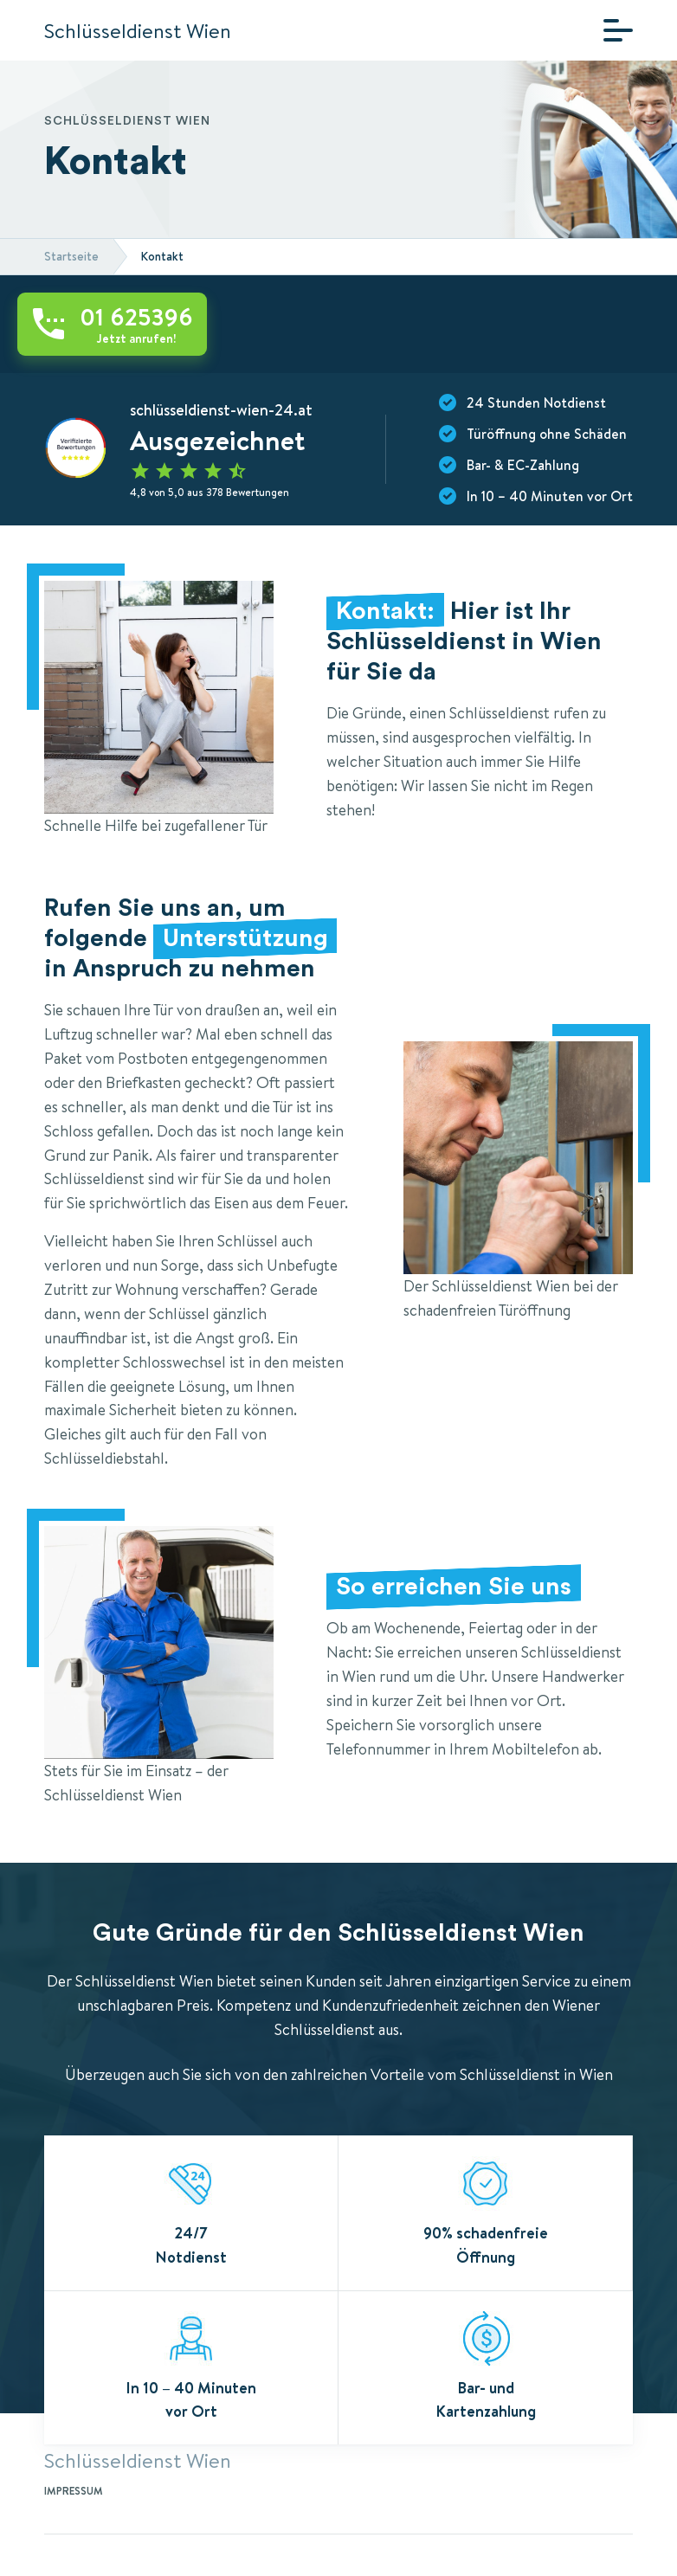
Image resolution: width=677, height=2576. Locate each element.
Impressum (73, 2490)
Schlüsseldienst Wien (137, 30)
